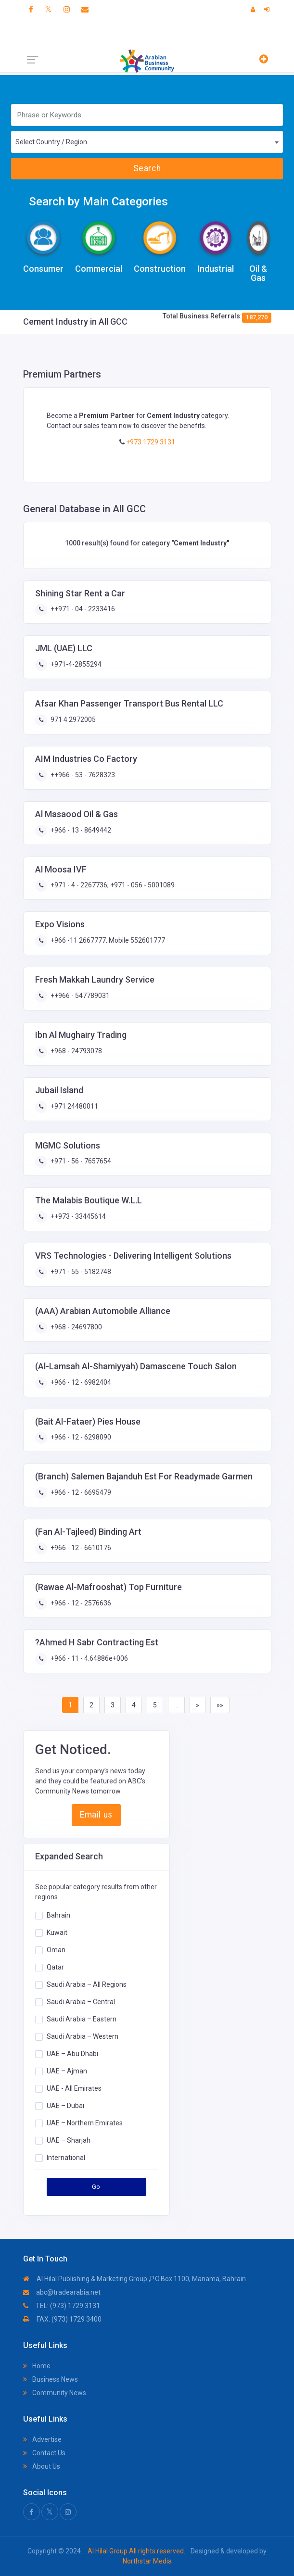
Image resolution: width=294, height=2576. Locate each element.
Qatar (55, 1966)
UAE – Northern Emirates (85, 2122)
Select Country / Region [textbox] (51, 142)
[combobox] (147, 142)
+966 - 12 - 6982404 (80, 1382)
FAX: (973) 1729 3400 (62, 2319)
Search (147, 168)
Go (96, 2186)
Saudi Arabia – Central (81, 2001)
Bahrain (58, 1915)
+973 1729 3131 (150, 442)
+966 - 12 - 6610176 (80, 1548)
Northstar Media (147, 2561)
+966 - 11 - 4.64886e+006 (88, 1658)
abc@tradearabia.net (62, 2292)
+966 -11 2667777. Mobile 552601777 (107, 940)
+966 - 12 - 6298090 (80, 1437)
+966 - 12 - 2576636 (80, 1603)
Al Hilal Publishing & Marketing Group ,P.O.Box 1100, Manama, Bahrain (134, 2279)
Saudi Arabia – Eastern (81, 2018)
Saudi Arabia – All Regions (87, 1984)
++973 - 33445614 (77, 1216)
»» (220, 1705)
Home (37, 2366)
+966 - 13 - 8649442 (80, 830)
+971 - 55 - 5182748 (80, 1271)
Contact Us (44, 2453)
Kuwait (57, 1932)
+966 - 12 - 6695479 (80, 1492)
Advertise (42, 2439)
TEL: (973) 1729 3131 (61, 2306)
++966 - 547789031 (79, 995)
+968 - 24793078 (75, 1051)
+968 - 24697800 (75, 1327)
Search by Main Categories (98, 201)
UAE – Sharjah (68, 2140)
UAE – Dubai (65, 2105)
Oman (56, 1949)
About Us (41, 2466)
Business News (50, 2379)
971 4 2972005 (72, 719)
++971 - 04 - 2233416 (82, 609)
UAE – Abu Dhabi (72, 2053)
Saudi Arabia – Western (82, 2036)
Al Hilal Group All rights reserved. (136, 2551)
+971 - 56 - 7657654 (80, 1161)
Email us (96, 1814)
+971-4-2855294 (75, 664)
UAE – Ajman (67, 2070)
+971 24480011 (73, 1106)
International (66, 2157)
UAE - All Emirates (74, 2088)
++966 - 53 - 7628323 (82, 775)
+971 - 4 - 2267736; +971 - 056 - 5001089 (112, 885)
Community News (54, 2393)
